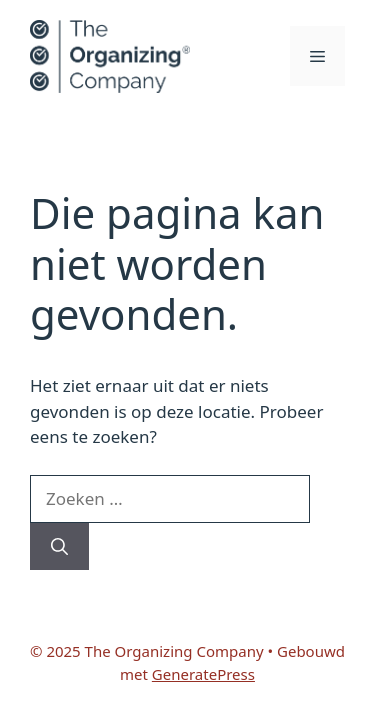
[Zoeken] (59, 547)
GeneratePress (203, 674)
